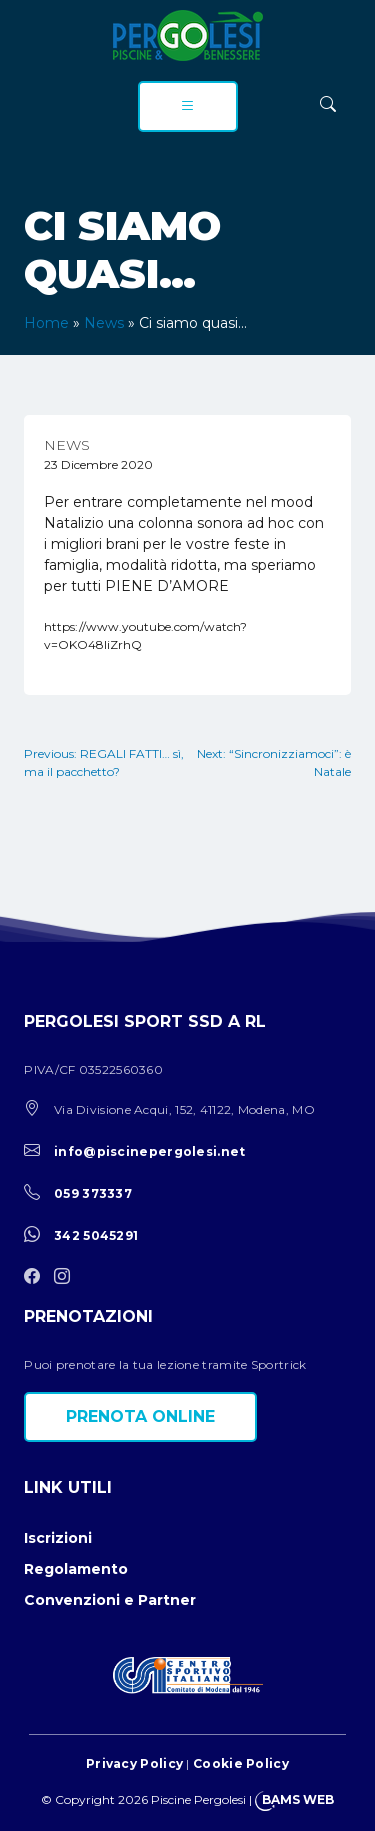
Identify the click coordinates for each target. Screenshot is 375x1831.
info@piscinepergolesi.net (150, 1151)
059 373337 (93, 1193)
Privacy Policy (134, 1763)
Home (46, 323)
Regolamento (76, 1569)
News (104, 323)
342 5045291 (96, 1235)
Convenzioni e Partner (110, 1600)
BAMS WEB (298, 1799)
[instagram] (67, 1277)
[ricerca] (328, 104)
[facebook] (37, 1277)
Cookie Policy (241, 1763)
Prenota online (140, 1416)
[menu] (188, 106)
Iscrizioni (58, 1538)
